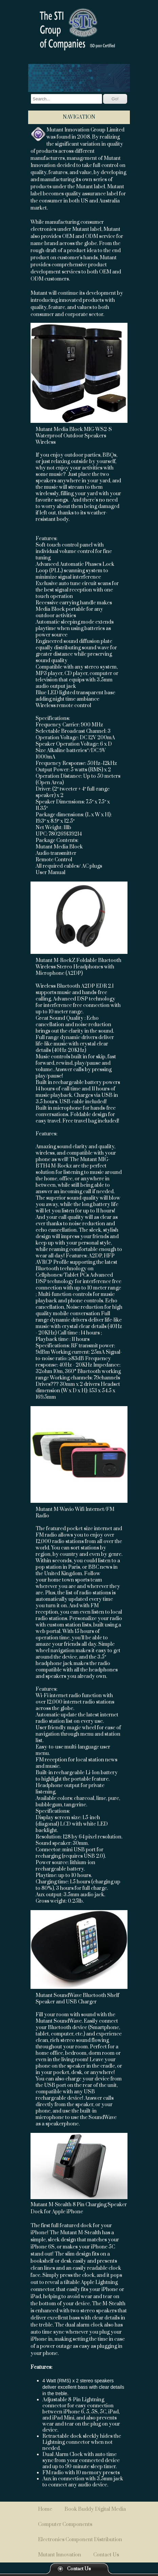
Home (45, 2509)
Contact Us (79, 2569)
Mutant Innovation (59, 2555)
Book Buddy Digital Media (95, 2509)
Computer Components (65, 2524)
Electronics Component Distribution (80, 2539)
